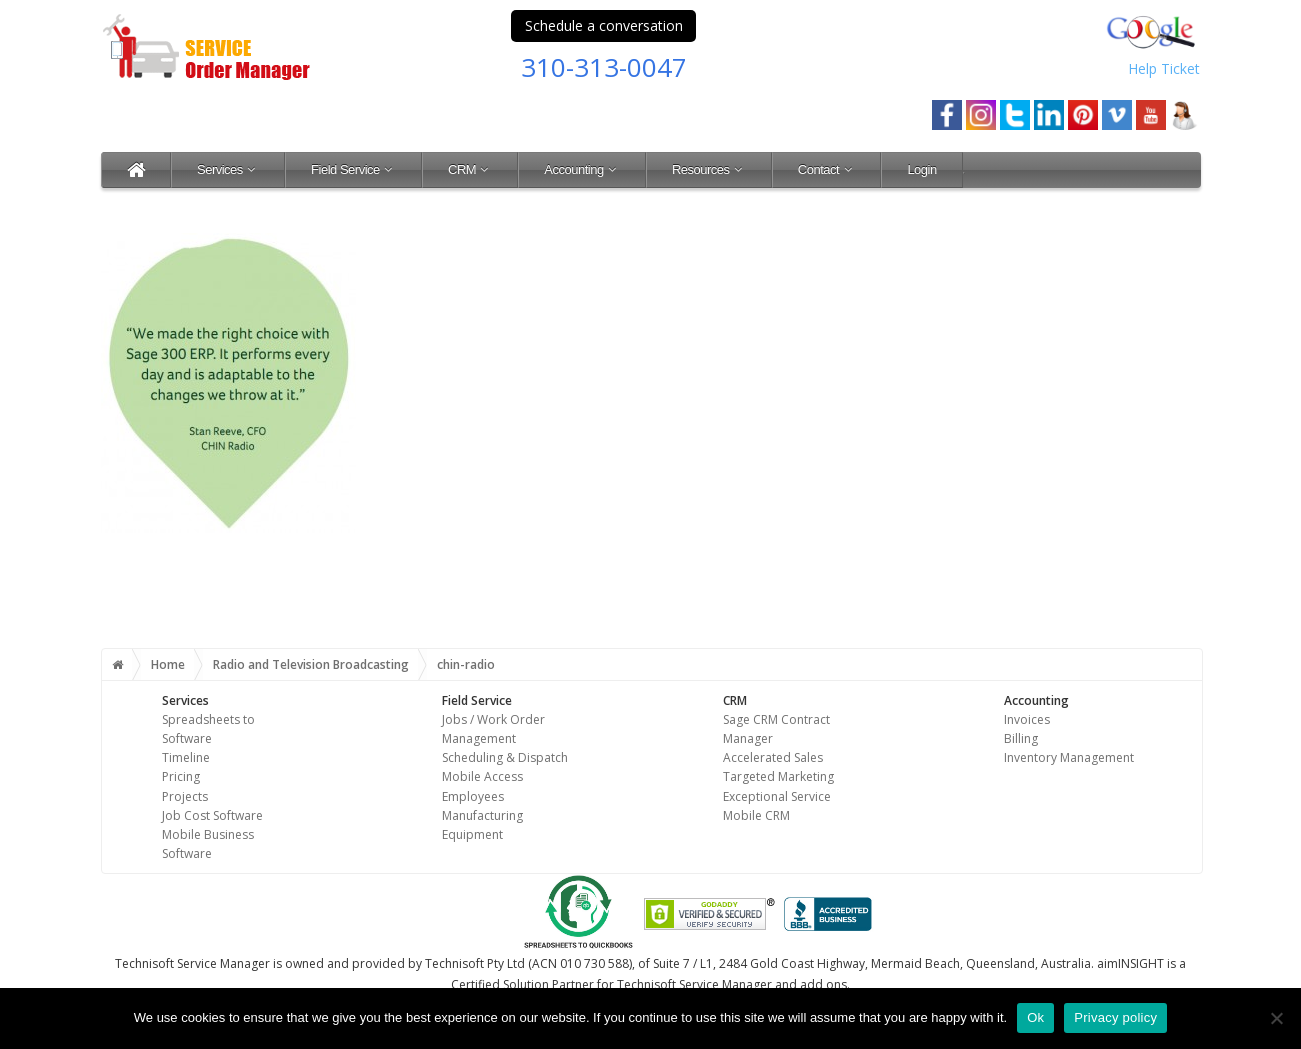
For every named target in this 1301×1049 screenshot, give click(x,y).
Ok (1035, 1017)
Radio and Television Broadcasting (311, 664)
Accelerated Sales (773, 757)
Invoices (1027, 719)
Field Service (353, 169)
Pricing (181, 776)
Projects (185, 796)
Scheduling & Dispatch (505, 757)
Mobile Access (482, 776)
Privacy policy (1115, 1017)
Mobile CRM (756, 815)
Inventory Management (1069, 757)
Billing (1021, 738)
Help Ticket (1164, 68)
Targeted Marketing (778, 776)
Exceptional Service (777, 796)
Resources (709, 169)
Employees (473, 796)
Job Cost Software (212, 815)
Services (228, 169)
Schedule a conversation (604, 25)
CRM (470, 169)
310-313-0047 (604, 67)
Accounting (582, 169)
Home (168, 664)
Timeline (186, 757)
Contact (827, 169)
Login (921, 169)
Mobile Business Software (208, 844)
